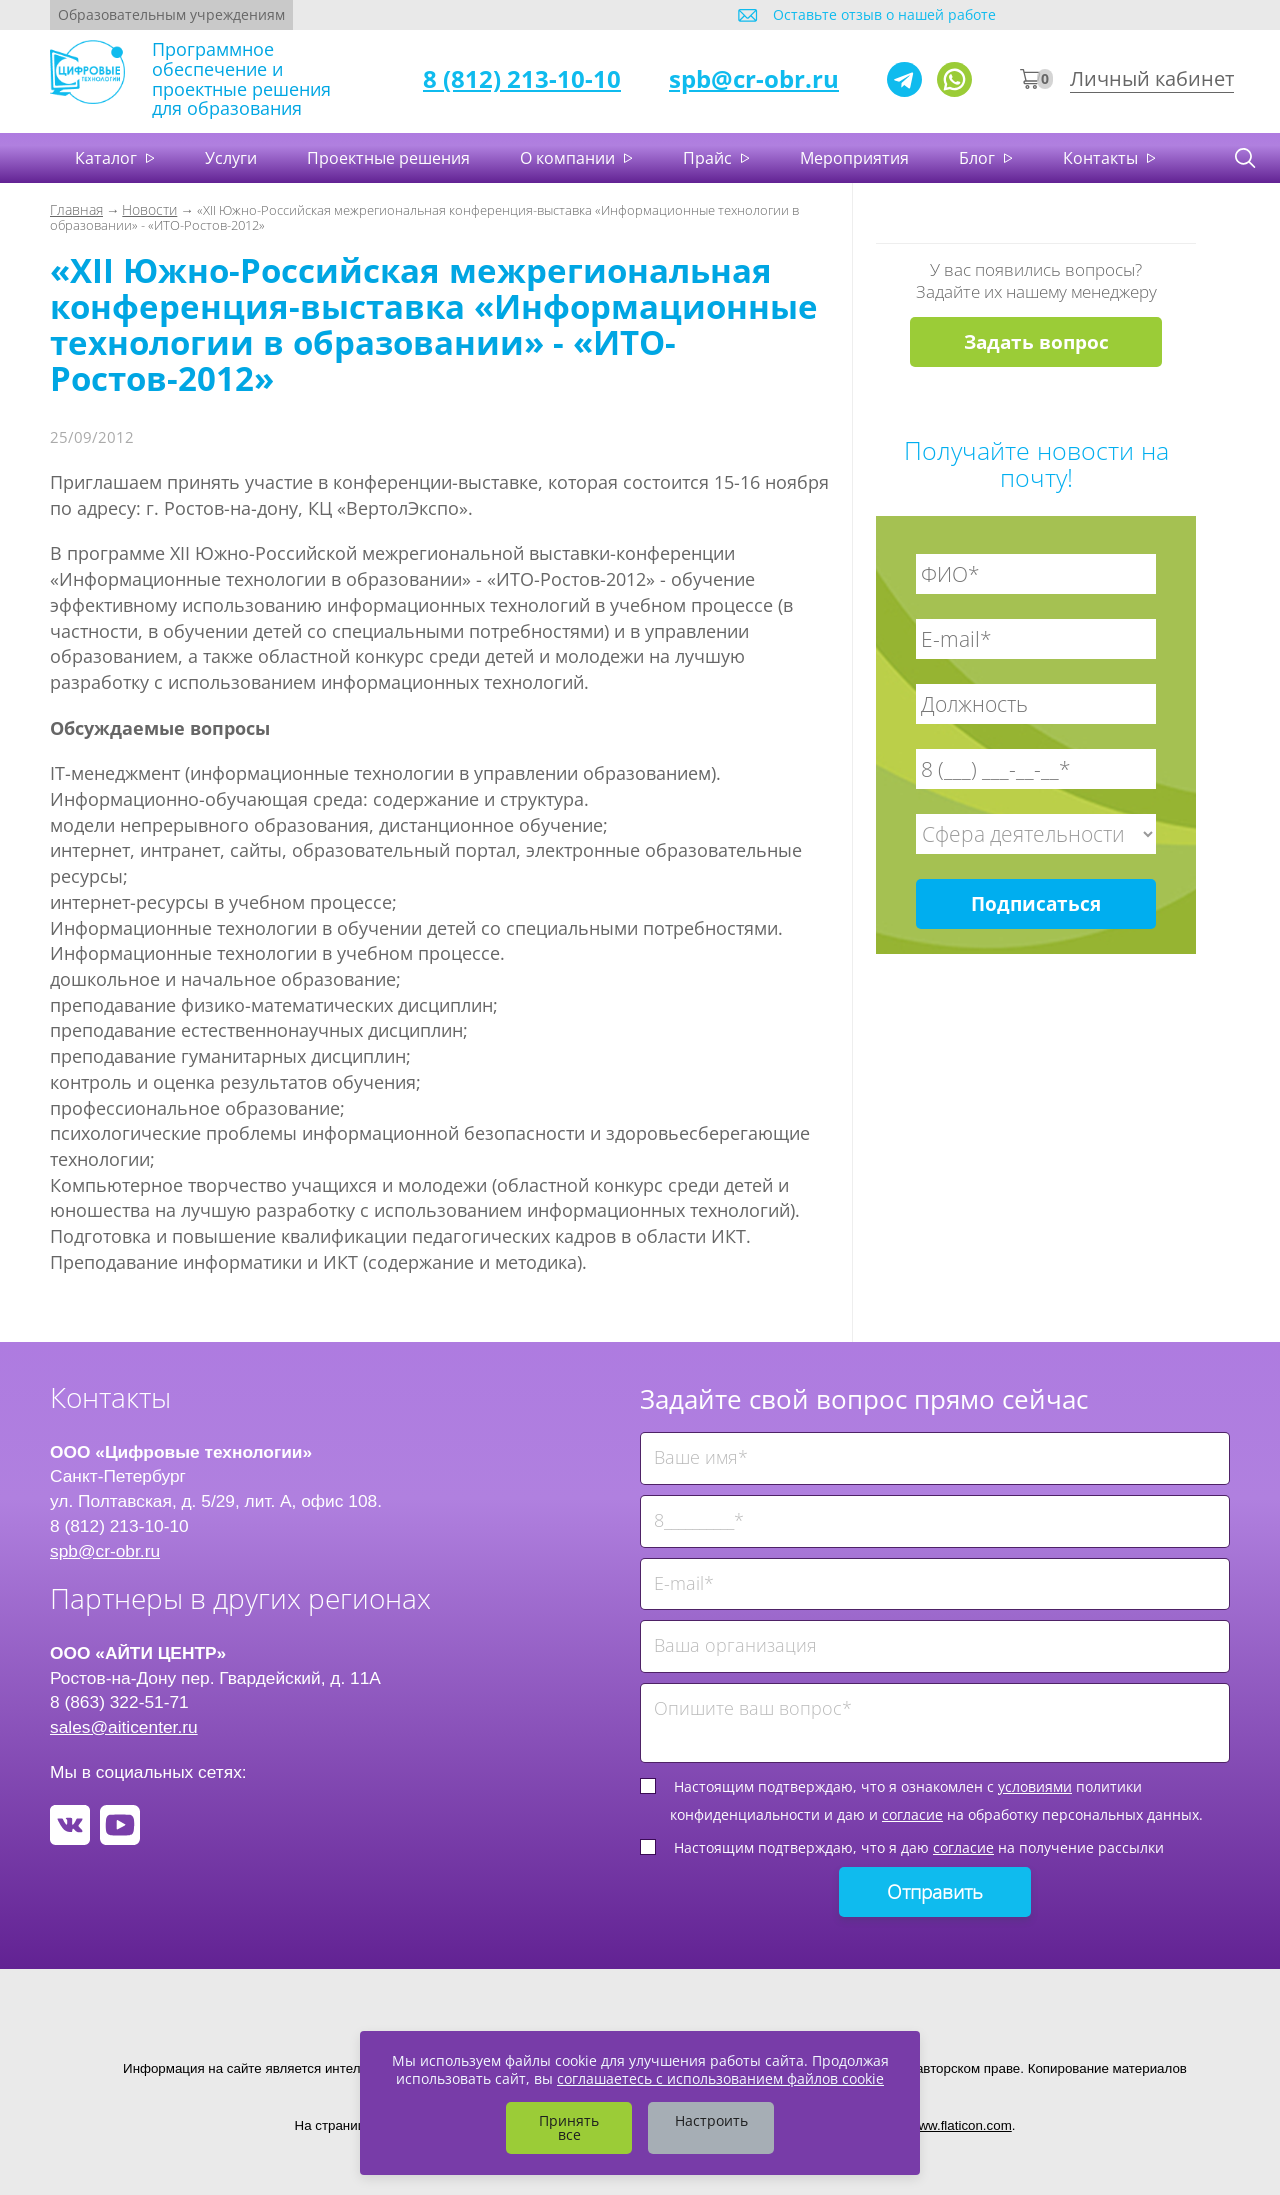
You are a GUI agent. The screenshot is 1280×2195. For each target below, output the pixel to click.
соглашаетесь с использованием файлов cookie (720, 2078)
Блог (979, 158)
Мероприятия (854, 158)
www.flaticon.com (960, 2125)
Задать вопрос (1036, 342)
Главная (76, 209)
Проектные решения (388, 158)
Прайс (709, 158)
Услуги (231, 158)
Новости (149, 209)
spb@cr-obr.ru (754, 78)
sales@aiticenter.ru (124, 1727)
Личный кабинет (1152, 78)
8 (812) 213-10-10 (522, 78)
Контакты (1102, 158)
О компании (569, 158)
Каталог (108, 158)
